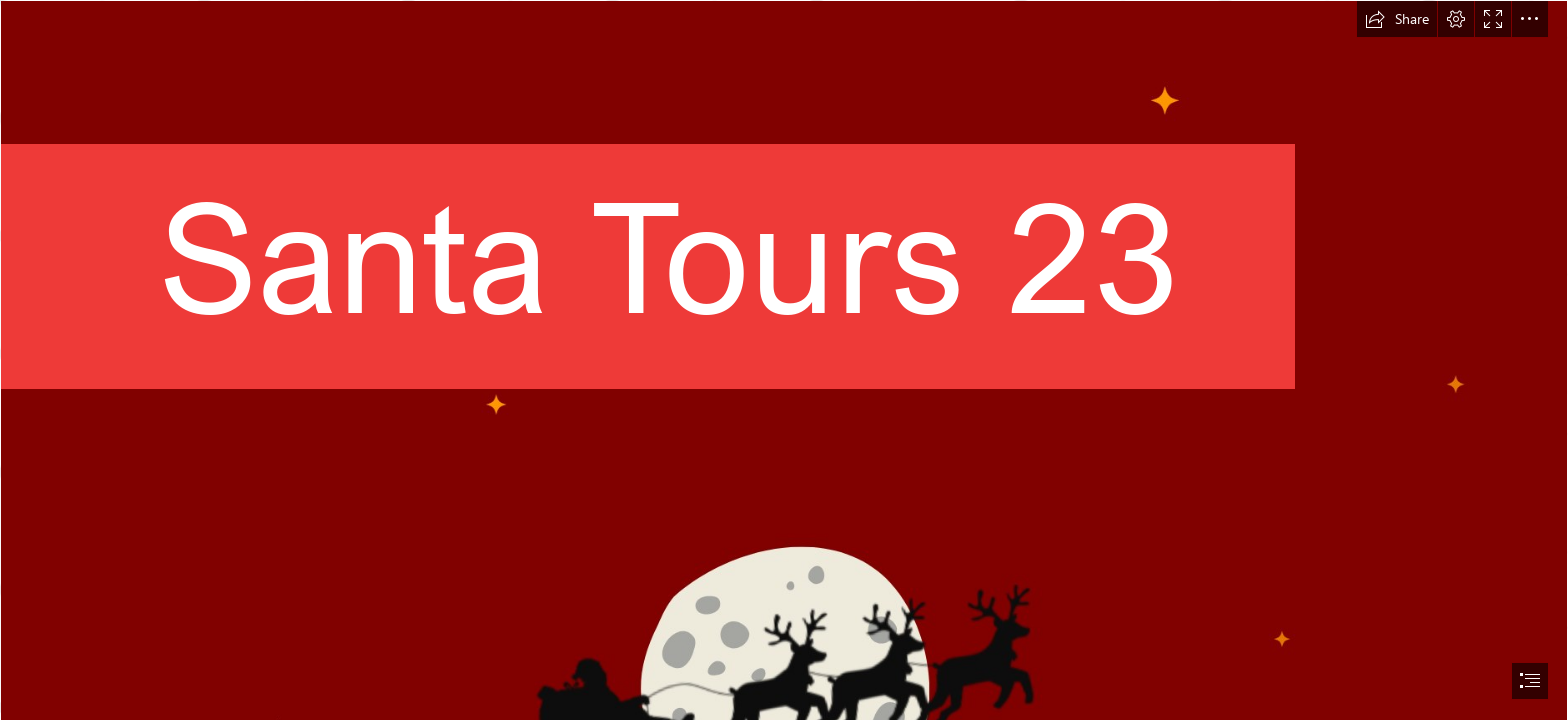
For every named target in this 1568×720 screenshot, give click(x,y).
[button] (1397, 19)
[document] (784, 360)
